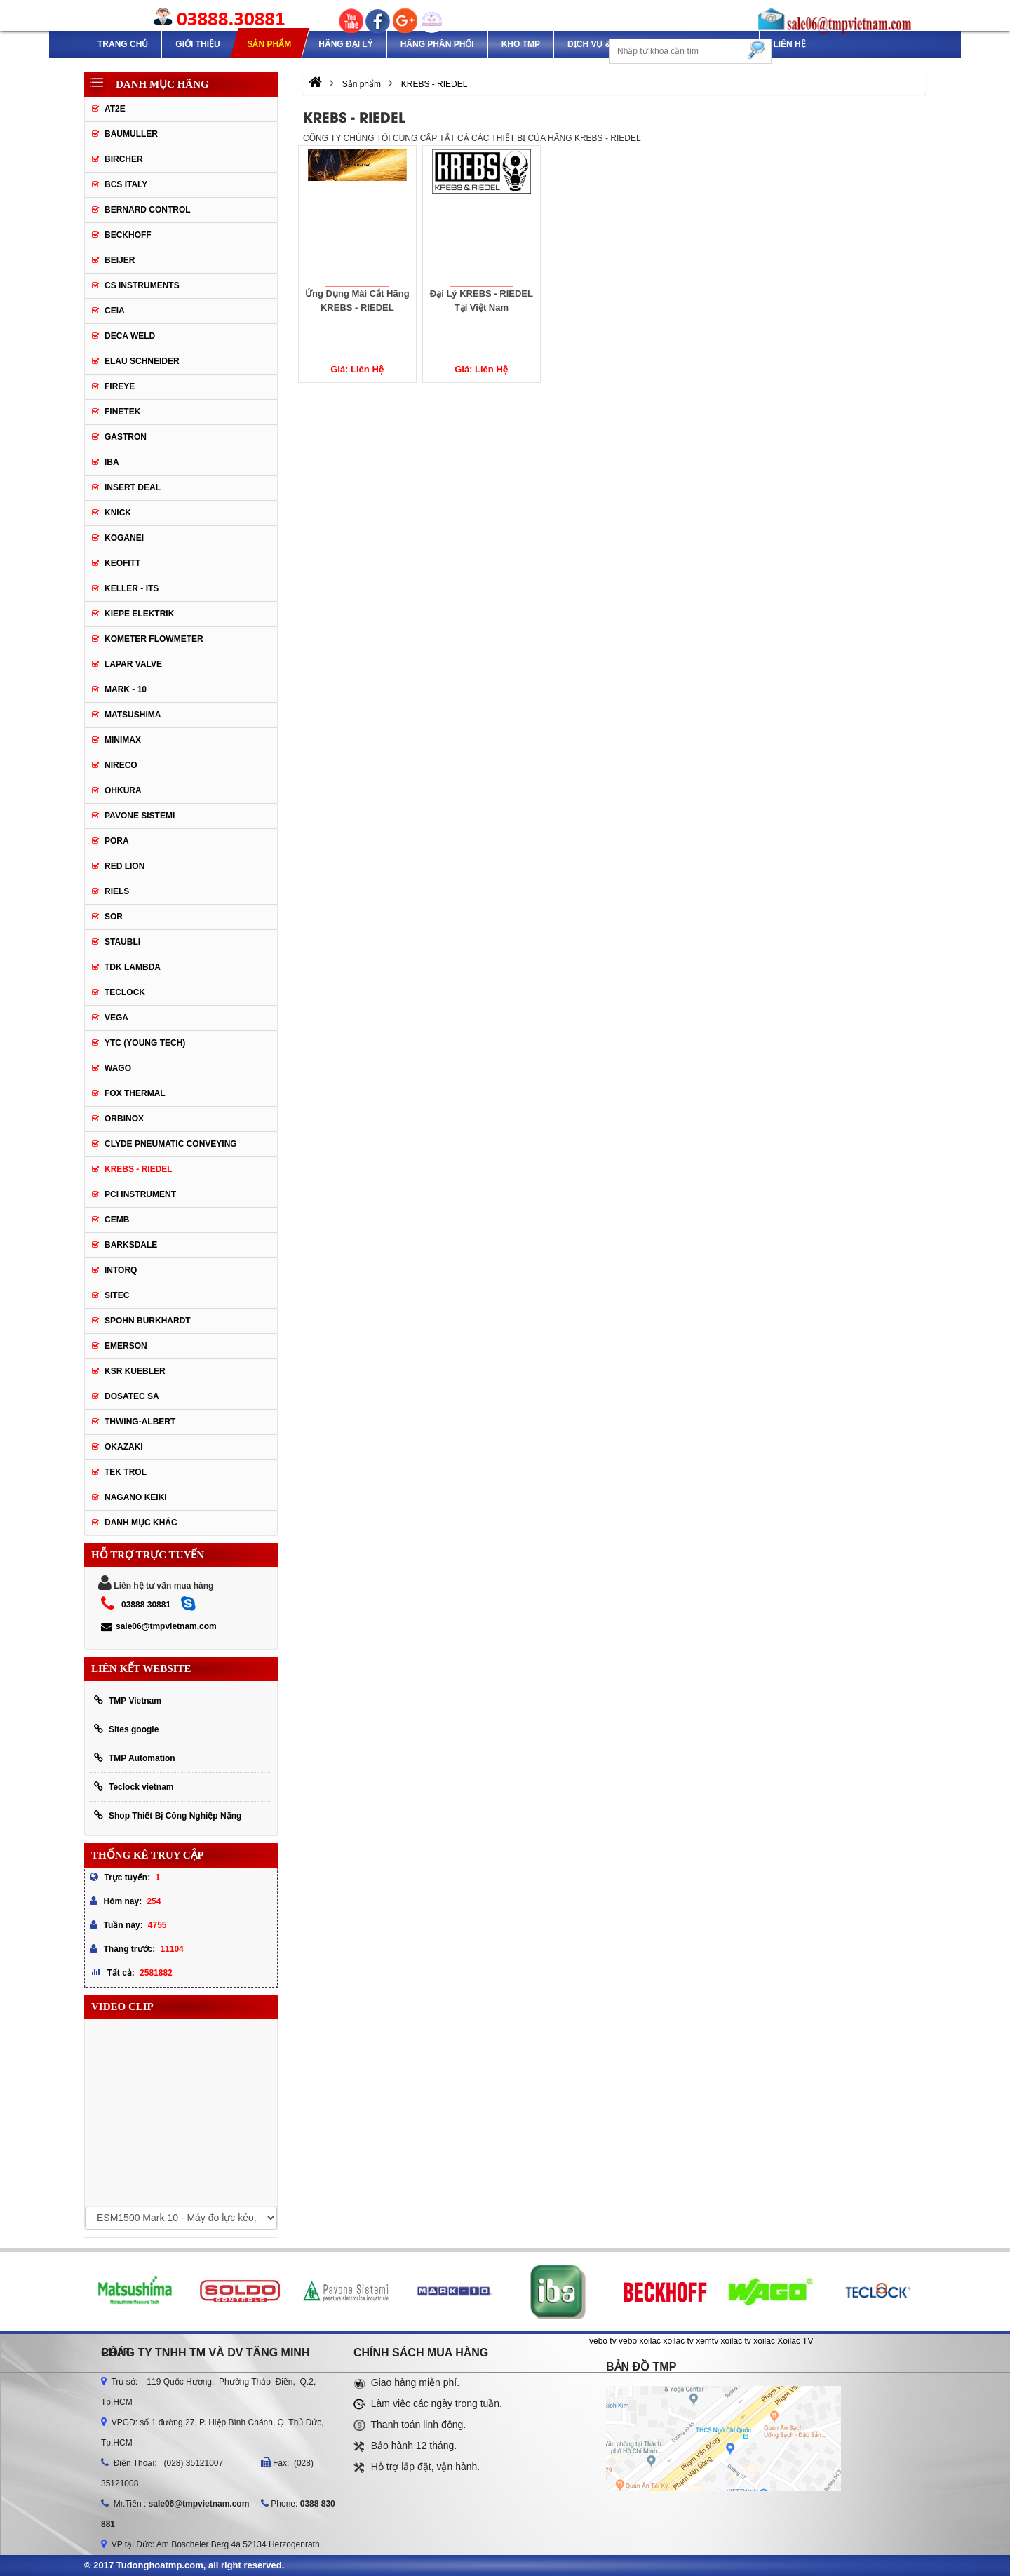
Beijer (120, 260)
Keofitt (122, 563)
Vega (116, 1018)
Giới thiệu (197, 44)
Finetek (122, 412)
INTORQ (121, 1270)
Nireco (121, 765)
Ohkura (123, 790)
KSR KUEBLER (135, 1371)
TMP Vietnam (127, 1700)
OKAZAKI (124, 1447)
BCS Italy (126, 184)
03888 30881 (145, 1605)
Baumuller (131, 134)
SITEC (117, 1295)
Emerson (126, 1346)
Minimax (123, 740)
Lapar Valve (133, 664)
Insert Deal (133, 487)
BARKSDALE (131, 1245)
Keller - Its (132, 588)
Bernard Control (148, 210)
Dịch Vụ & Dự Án (603, 44)
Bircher (124, 159)
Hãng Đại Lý (345, 44)
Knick (118, 513)
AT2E (115, 109)
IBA (112, 462)
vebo (628, 2341)
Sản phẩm (269, 44)
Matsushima (133, 715)
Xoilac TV (795, 2341)
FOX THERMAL (135, 1093)
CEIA (115, 311)
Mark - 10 (126, 689)
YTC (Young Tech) (145, 1043)
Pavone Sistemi (140, 816)
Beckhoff (128, 235)
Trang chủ (122, 44)
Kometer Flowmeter (154, 639)
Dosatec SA (132, 1396)
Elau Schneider (142, 361)
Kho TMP (520, 44)
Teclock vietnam (133, 1786)
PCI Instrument (140, 1194)
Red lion (124, 866)
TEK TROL (126, 1472)
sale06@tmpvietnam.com (159, 1626)
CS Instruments (142, 285)
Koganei (124, 538)
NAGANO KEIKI (136, 1497)
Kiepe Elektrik (139, 614)
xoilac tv (678, 2341)
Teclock (125, 992)
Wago (118, 1068)
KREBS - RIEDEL (139, 1169)
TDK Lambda (133, 967)
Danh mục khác (141, 1523)
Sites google (126, 1729)
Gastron (126, 437)
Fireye (120, 386)
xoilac (650, 2341)
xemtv (707, 2341)
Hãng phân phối (437, 44)
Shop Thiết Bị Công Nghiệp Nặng (167, 1815)
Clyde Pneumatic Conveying (171, 1144)
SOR (114, 917)
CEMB (117, 1220)
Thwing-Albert (140, 1422)
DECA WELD (130, 336)
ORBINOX (124, 1119)
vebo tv (603, 2341)
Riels (117, 891)
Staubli (122, 942)
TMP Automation (134, 1758)
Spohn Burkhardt (148, 1321)
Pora (117, 841)
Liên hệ (789, 44)
